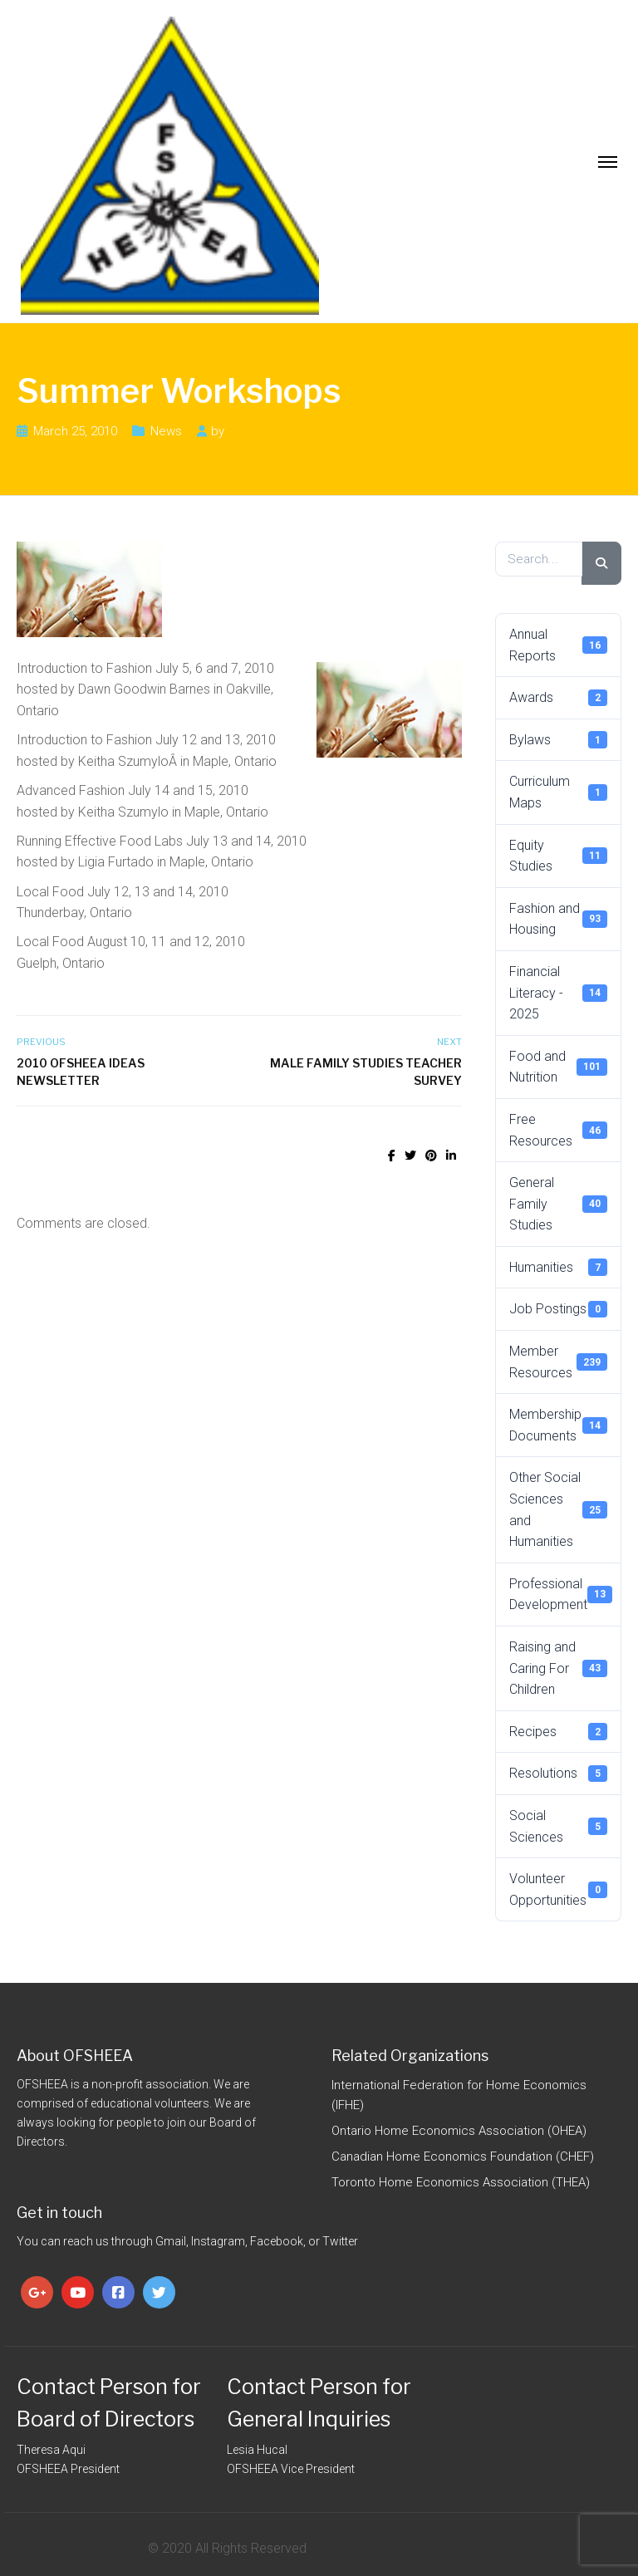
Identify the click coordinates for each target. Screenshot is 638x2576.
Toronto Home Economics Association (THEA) (460, 2182)
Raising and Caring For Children (558, 1668)
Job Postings (558, 1309)
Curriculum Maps (558, 792)
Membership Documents (558, 1425)
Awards (558, 697)
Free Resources (558, 1130)
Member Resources (558, 1362)
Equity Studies (558, 856)
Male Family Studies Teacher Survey (366, 1071)
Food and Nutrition (558, 1067)
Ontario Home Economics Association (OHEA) (458, 2130)
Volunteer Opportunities (558, 1889)
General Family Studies (558, 1204)
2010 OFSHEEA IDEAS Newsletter (81, 1071)
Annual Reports (558, 645)
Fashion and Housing (558, 919)
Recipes (558, 1731)
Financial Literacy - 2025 (558, 993)
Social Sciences (558, 1826)
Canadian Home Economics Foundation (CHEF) (462, 2156)
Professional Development (560, 1594)
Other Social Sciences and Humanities (558, 1509)
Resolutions (558, 1773)
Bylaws (558, 739)
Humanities (558, 1267)
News (166, 431)
